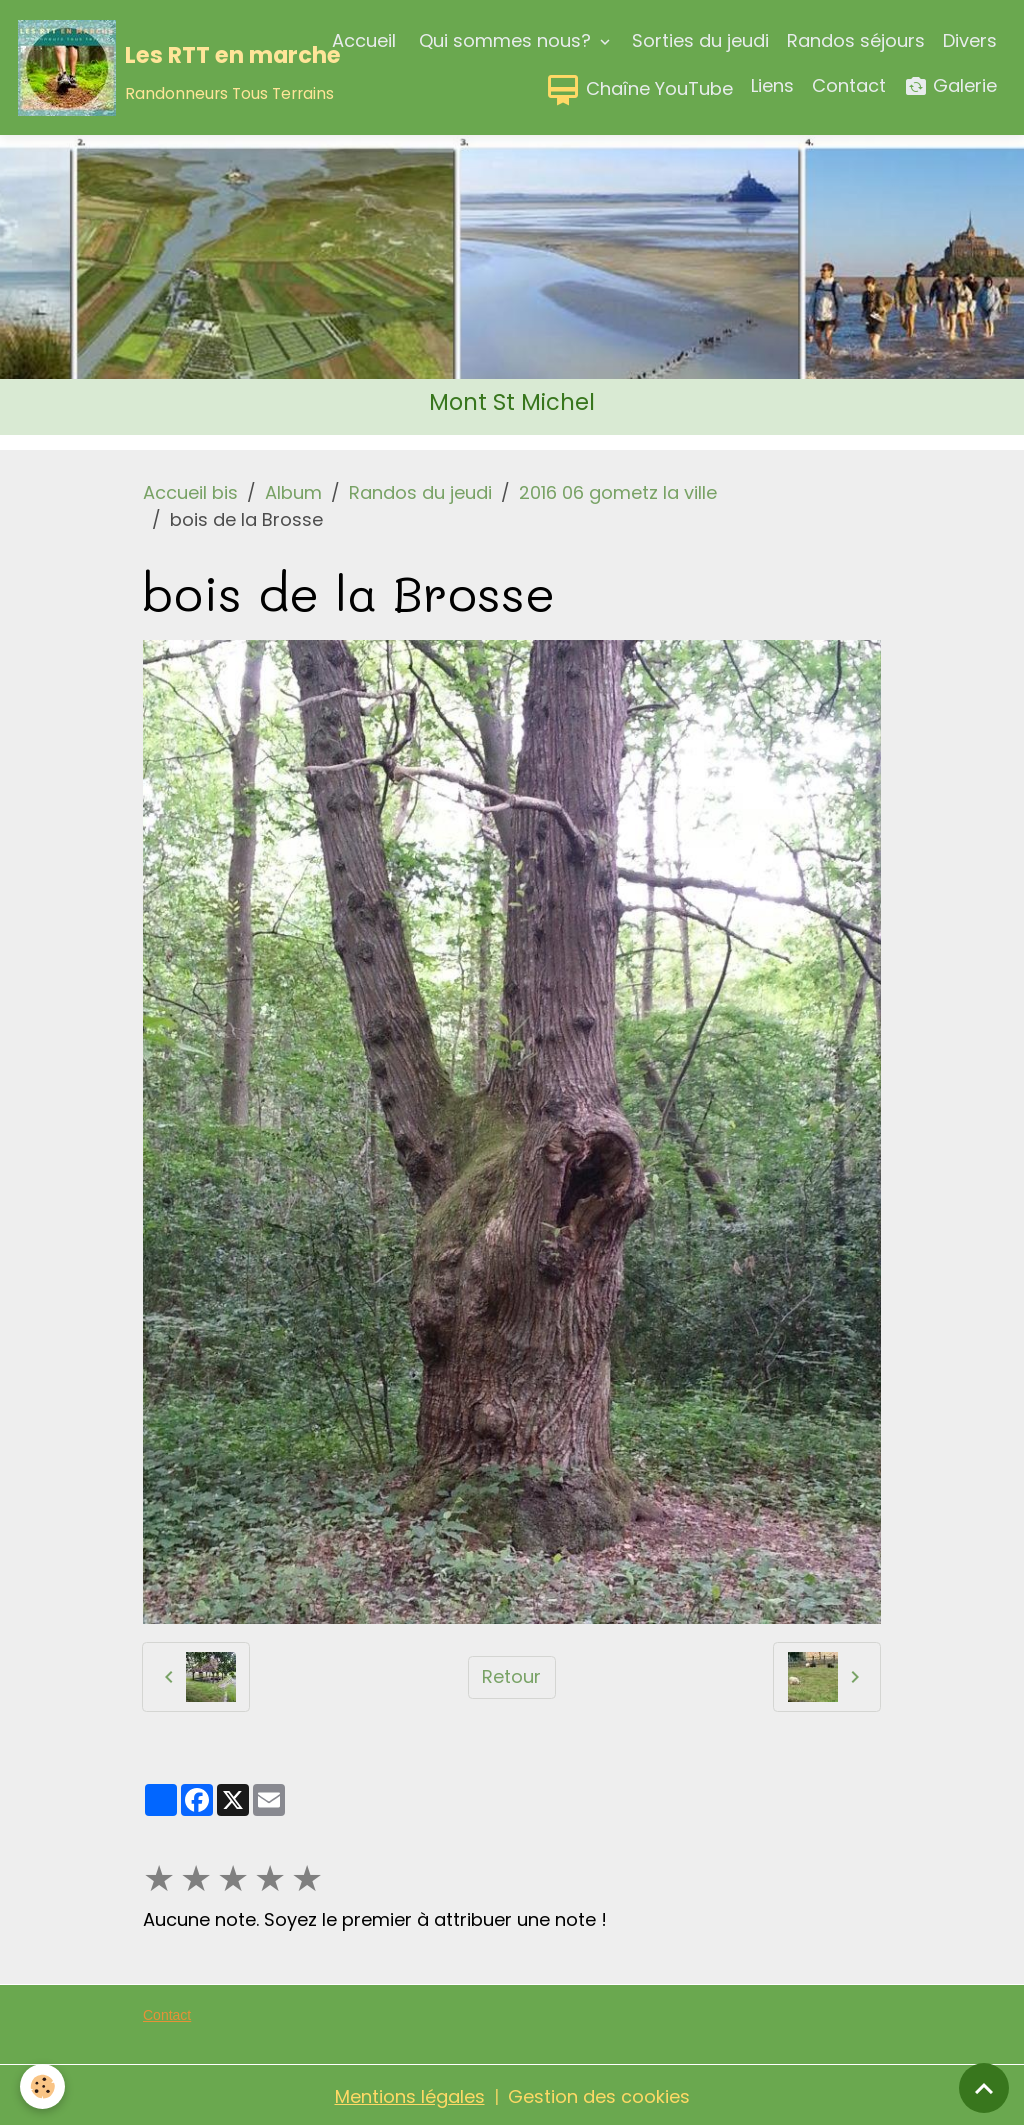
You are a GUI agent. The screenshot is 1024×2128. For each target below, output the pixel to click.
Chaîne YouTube (639, 90)
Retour (511, 1676)
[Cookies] (42, 2086)
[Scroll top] (984, 2088)
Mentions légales (410, 2096)
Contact (849, 85)
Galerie (950, 86)
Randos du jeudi (420, 492)
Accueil (364, 40)
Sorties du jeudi (700, 40)
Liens (772, 85)
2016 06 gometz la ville (618, 492)
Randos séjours (856, 40)
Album (293, 492)
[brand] (130, 68)
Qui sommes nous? (505, 40)
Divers (970, 40)
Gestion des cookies (599, 2096)
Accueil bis (190, 492)
